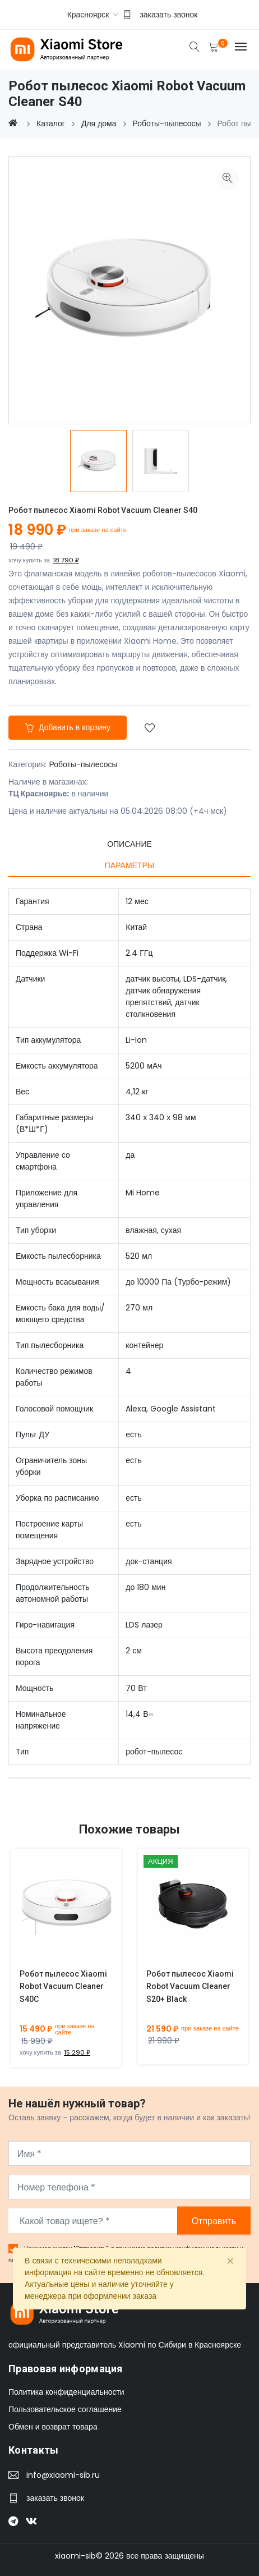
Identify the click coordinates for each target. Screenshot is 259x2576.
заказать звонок (168, 14)
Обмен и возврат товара (53, 2426)
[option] (98, 461)
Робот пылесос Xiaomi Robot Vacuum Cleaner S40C (63, 1986)
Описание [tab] (129, 844)
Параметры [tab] (129, 865)
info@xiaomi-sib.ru (63, 2475)
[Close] (230, 2261)
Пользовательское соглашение (65, 2409)
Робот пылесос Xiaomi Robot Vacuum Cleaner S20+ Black (190, 1986)
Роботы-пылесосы (83, 764)
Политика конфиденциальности (66, 2392)
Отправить (214, 2221)
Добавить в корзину (67, 727)
